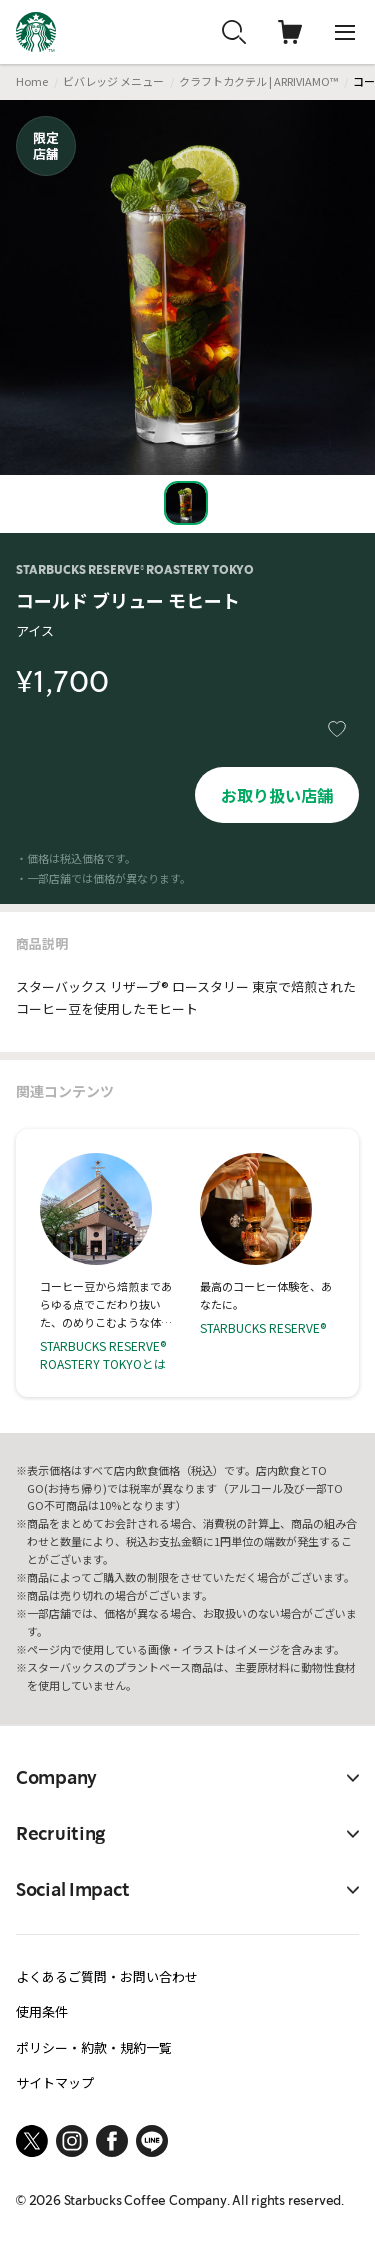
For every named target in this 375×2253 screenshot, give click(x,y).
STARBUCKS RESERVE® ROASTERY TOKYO (135, 570)
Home (32, 81)
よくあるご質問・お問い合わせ (107, 1976)
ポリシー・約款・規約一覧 (94, 2047)
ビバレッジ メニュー (113, 81)
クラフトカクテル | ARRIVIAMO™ (258, 81)
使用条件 (42, 2011)
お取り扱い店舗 (277, 795)
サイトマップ (55, 2082)
